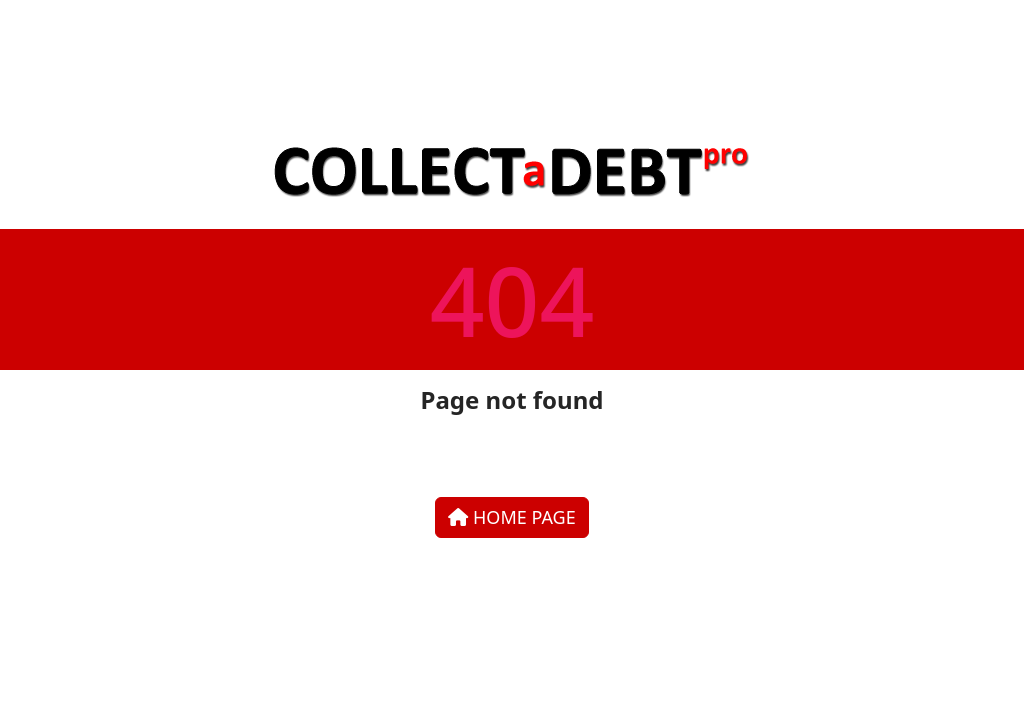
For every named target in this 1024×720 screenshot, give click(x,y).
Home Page (511, 517)
